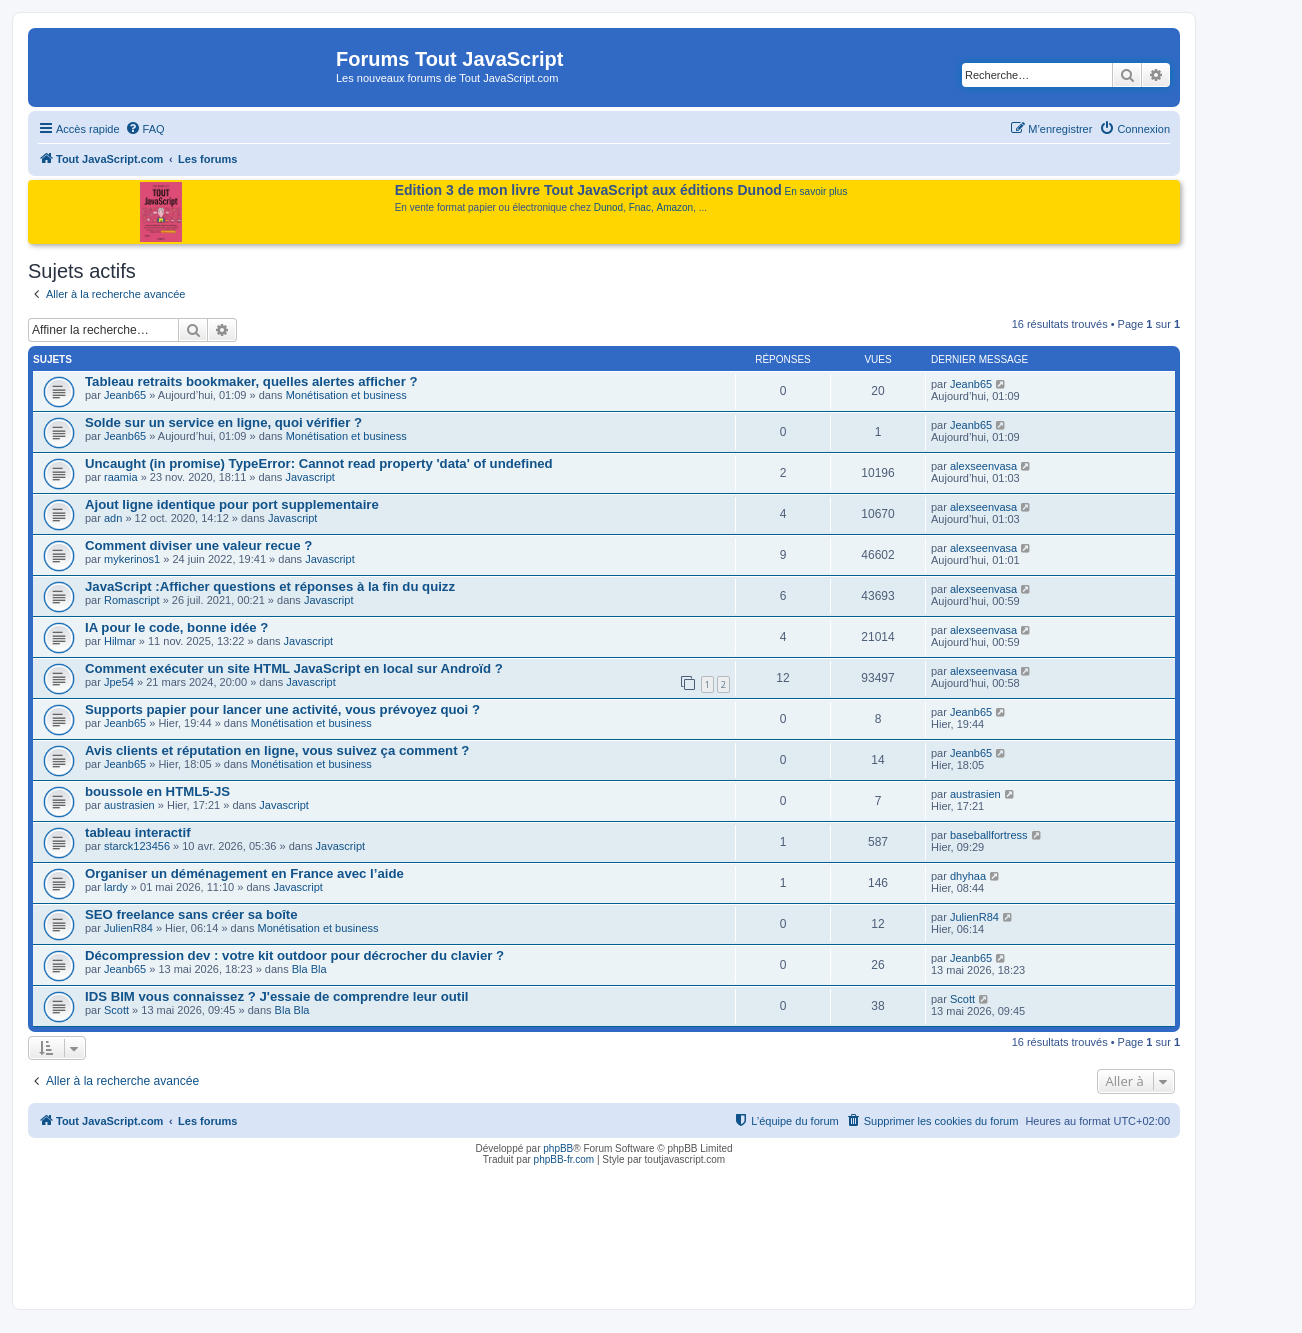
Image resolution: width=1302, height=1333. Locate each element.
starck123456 (137, 846)
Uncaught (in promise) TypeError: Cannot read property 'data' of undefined (319, 463)
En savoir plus (816, 191)
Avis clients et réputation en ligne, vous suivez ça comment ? (277, 750)
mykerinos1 (132, 559)
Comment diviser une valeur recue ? (198, 545)
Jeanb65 (125, 395)
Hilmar (120, 641)
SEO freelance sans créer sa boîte (191, 914)
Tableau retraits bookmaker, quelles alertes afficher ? (251, 381)
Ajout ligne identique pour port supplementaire (232, 504)
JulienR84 (128, 928)
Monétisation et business (346, 395)
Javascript (310, 477)
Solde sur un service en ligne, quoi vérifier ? (223, 422)
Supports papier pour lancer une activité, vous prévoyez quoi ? (282, 709)
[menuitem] (145, 129)
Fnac (640, 207)
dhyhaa (968, 876)
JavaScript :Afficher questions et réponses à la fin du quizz (270, 586)
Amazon (675, 207)
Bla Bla (309, 969)
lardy (116, 887)
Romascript (132, 600)
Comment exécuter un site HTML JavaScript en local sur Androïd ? (294, 668)
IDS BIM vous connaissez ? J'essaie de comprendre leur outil (277, 996)
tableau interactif (138, 832)
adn (113, 518)
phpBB (558, 1148)
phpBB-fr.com (564, 1159)
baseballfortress (989, 835)
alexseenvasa (983, 466)
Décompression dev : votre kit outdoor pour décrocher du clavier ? (294, 955)
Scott (116, 1010)
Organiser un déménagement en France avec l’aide (244, 873)
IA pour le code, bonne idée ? (176, 627)
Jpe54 (119, 682)
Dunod (608, 207)
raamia (121, 477)
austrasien (129, 805)
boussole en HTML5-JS (157, 791)
